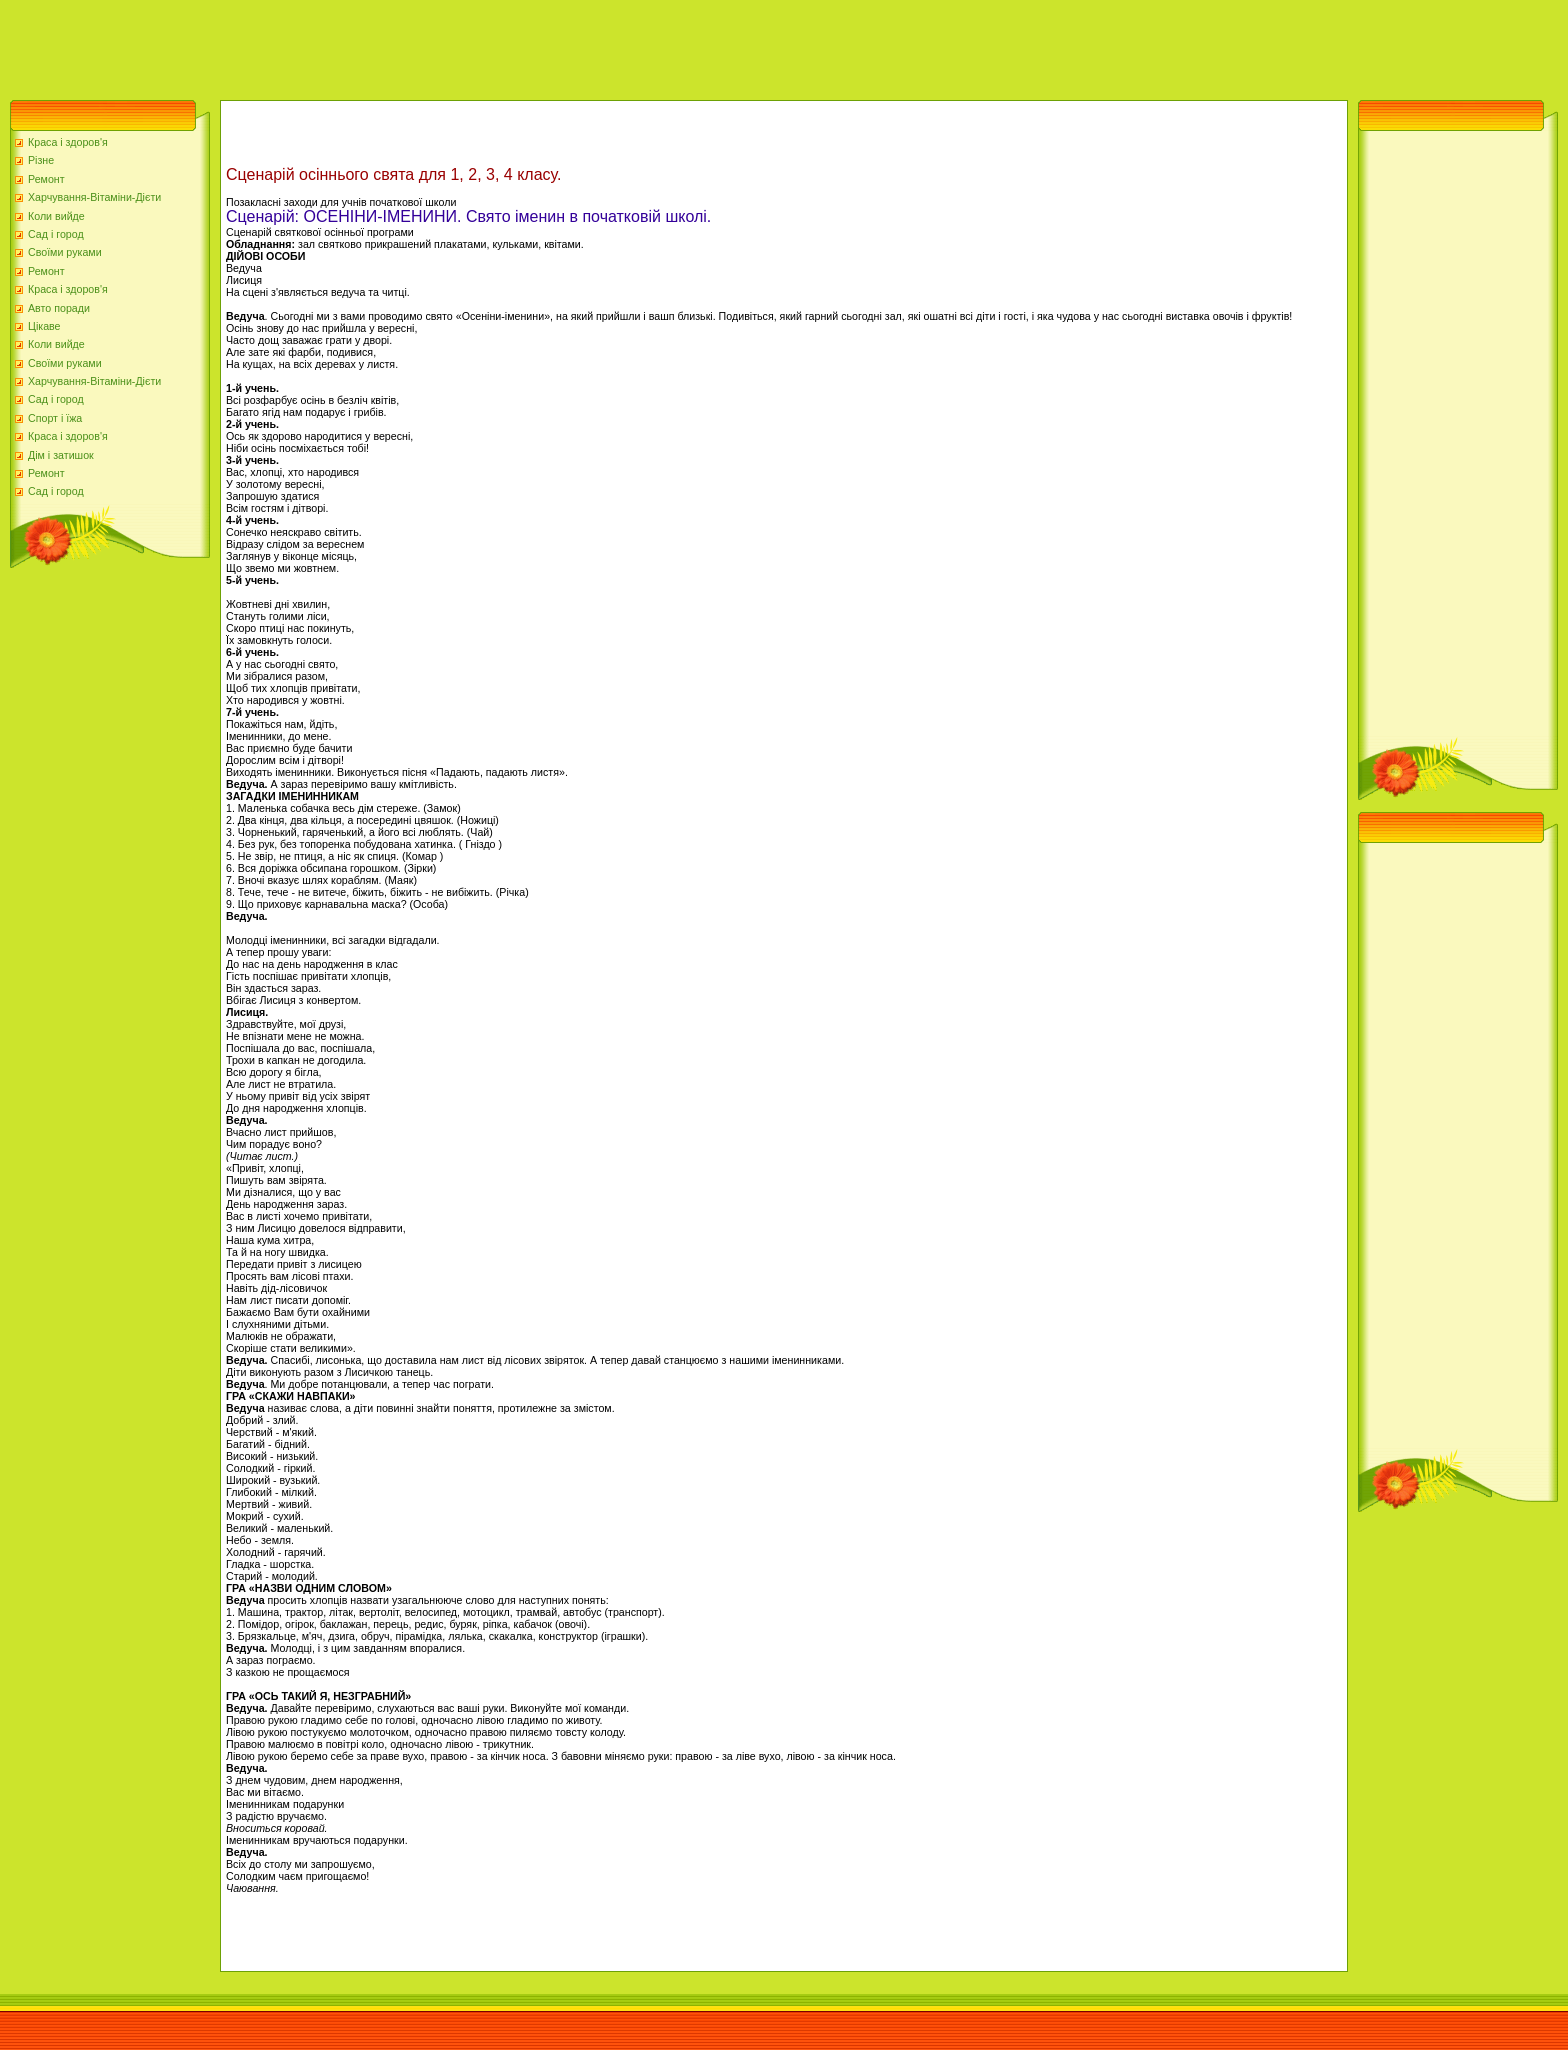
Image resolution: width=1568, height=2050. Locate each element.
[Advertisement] (364, 45)
